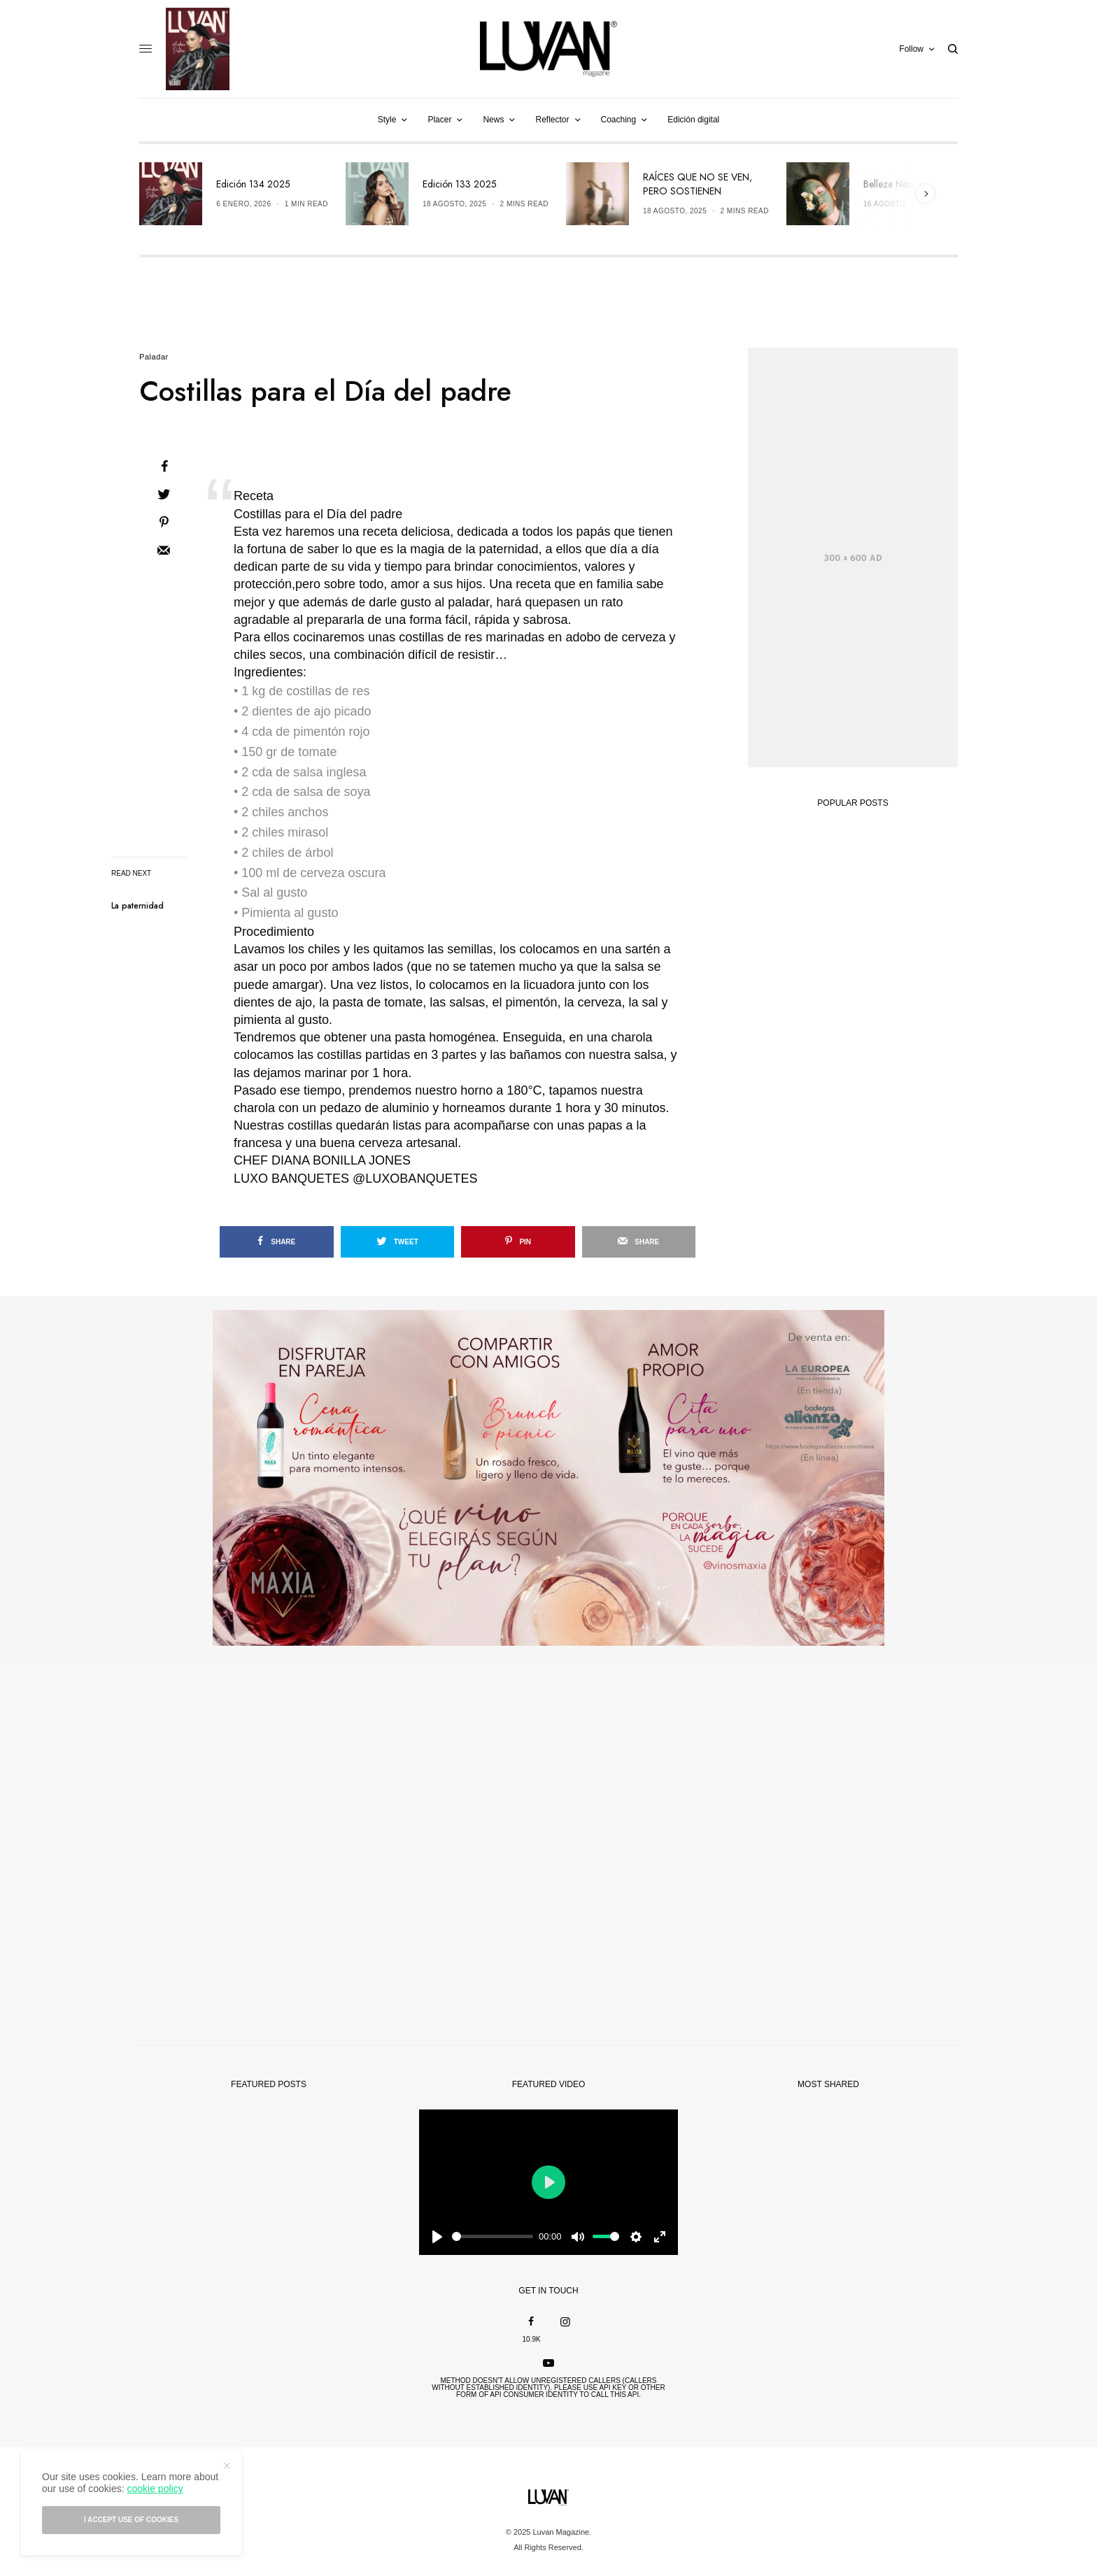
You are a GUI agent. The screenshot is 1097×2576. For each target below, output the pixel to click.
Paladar (154, 357)
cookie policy (155, 2488)
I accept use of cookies (131, 2520)
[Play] (437, 2237)
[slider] (492, 2236)
